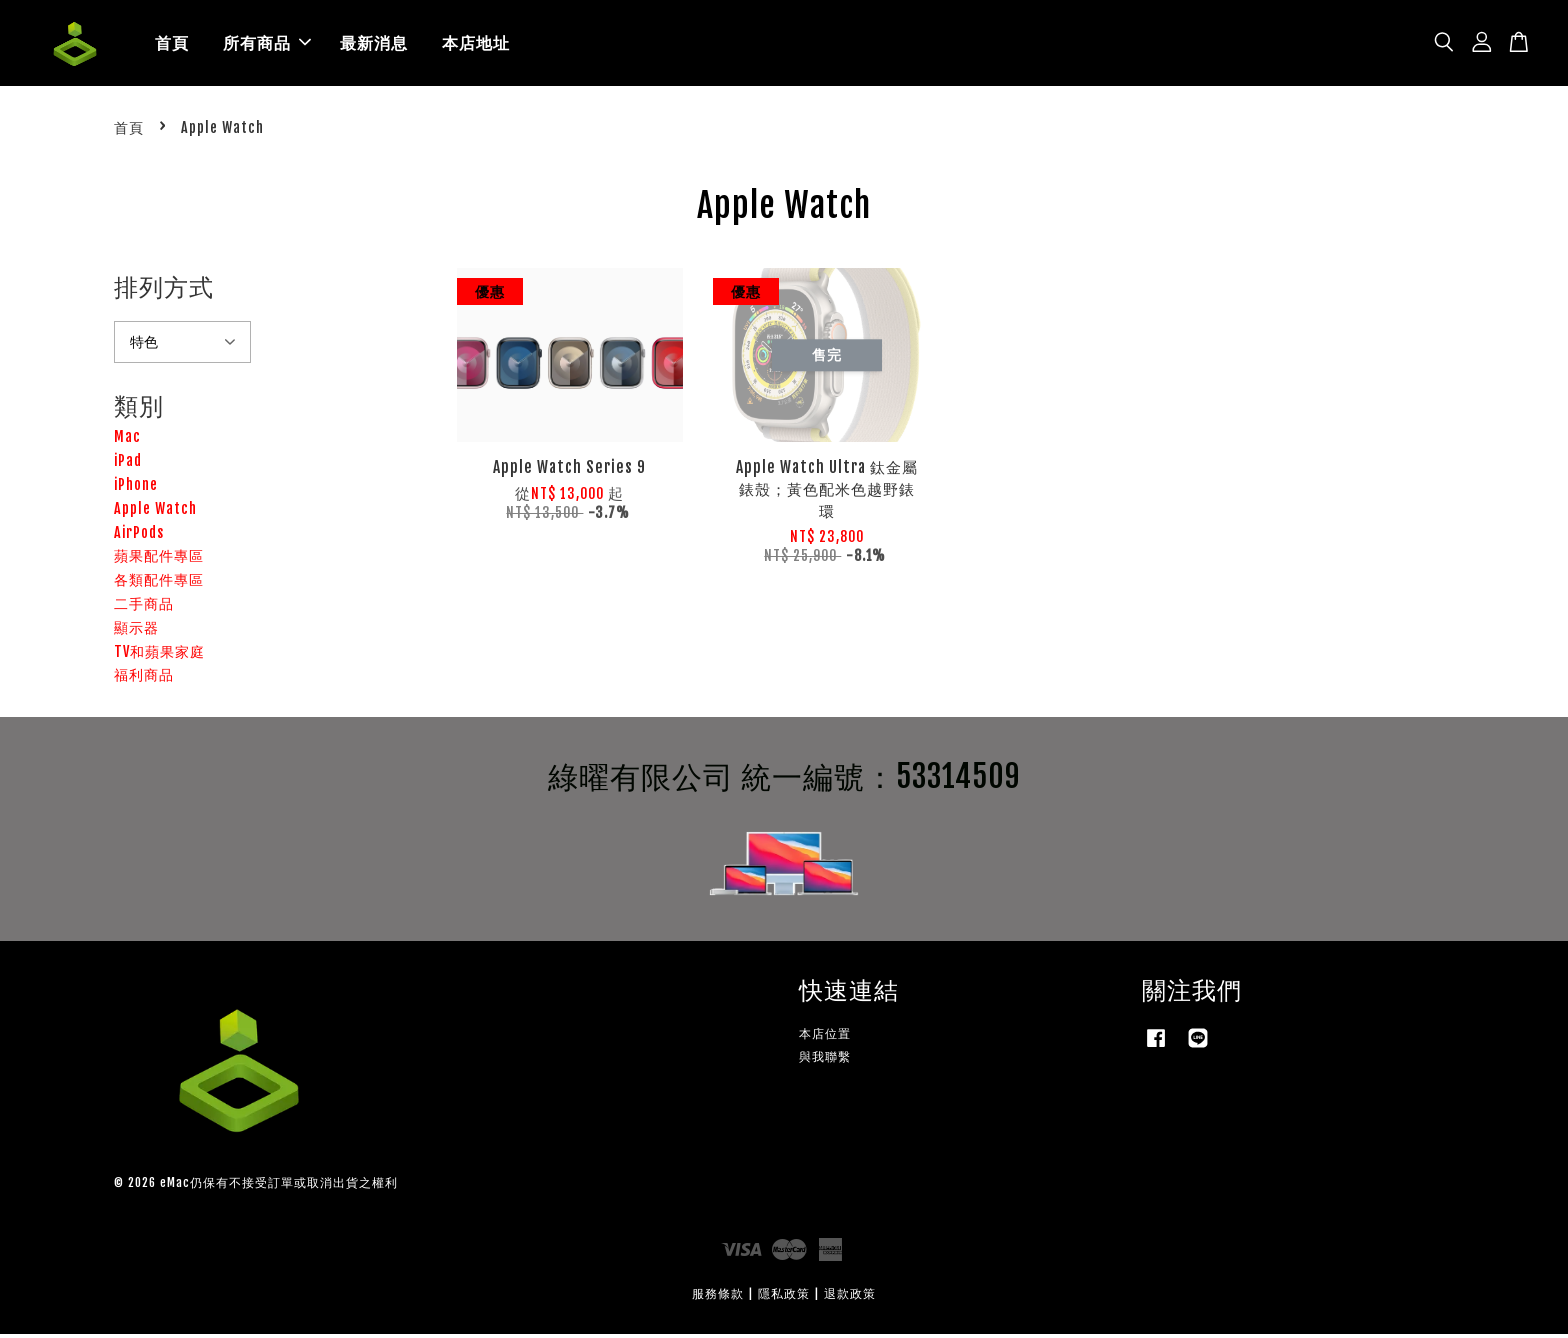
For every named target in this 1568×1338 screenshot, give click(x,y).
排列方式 (164, 291)
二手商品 (144, 607)
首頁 (172, 45)
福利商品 (144, 678)
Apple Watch (155, 512)
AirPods (139, 535)
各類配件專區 (159, 583)
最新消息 (374, 45)
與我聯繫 (825, 1060)
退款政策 (850, 1297)
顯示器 (136, 631)
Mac (127, 440)
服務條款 (718, 1297)
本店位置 (825, 1037)
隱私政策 (784, 1297)
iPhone (136, 488)
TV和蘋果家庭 (159, 654)
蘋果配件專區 (159, 559)
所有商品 (267, 45)
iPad (128, 464)
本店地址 (476, 45)
